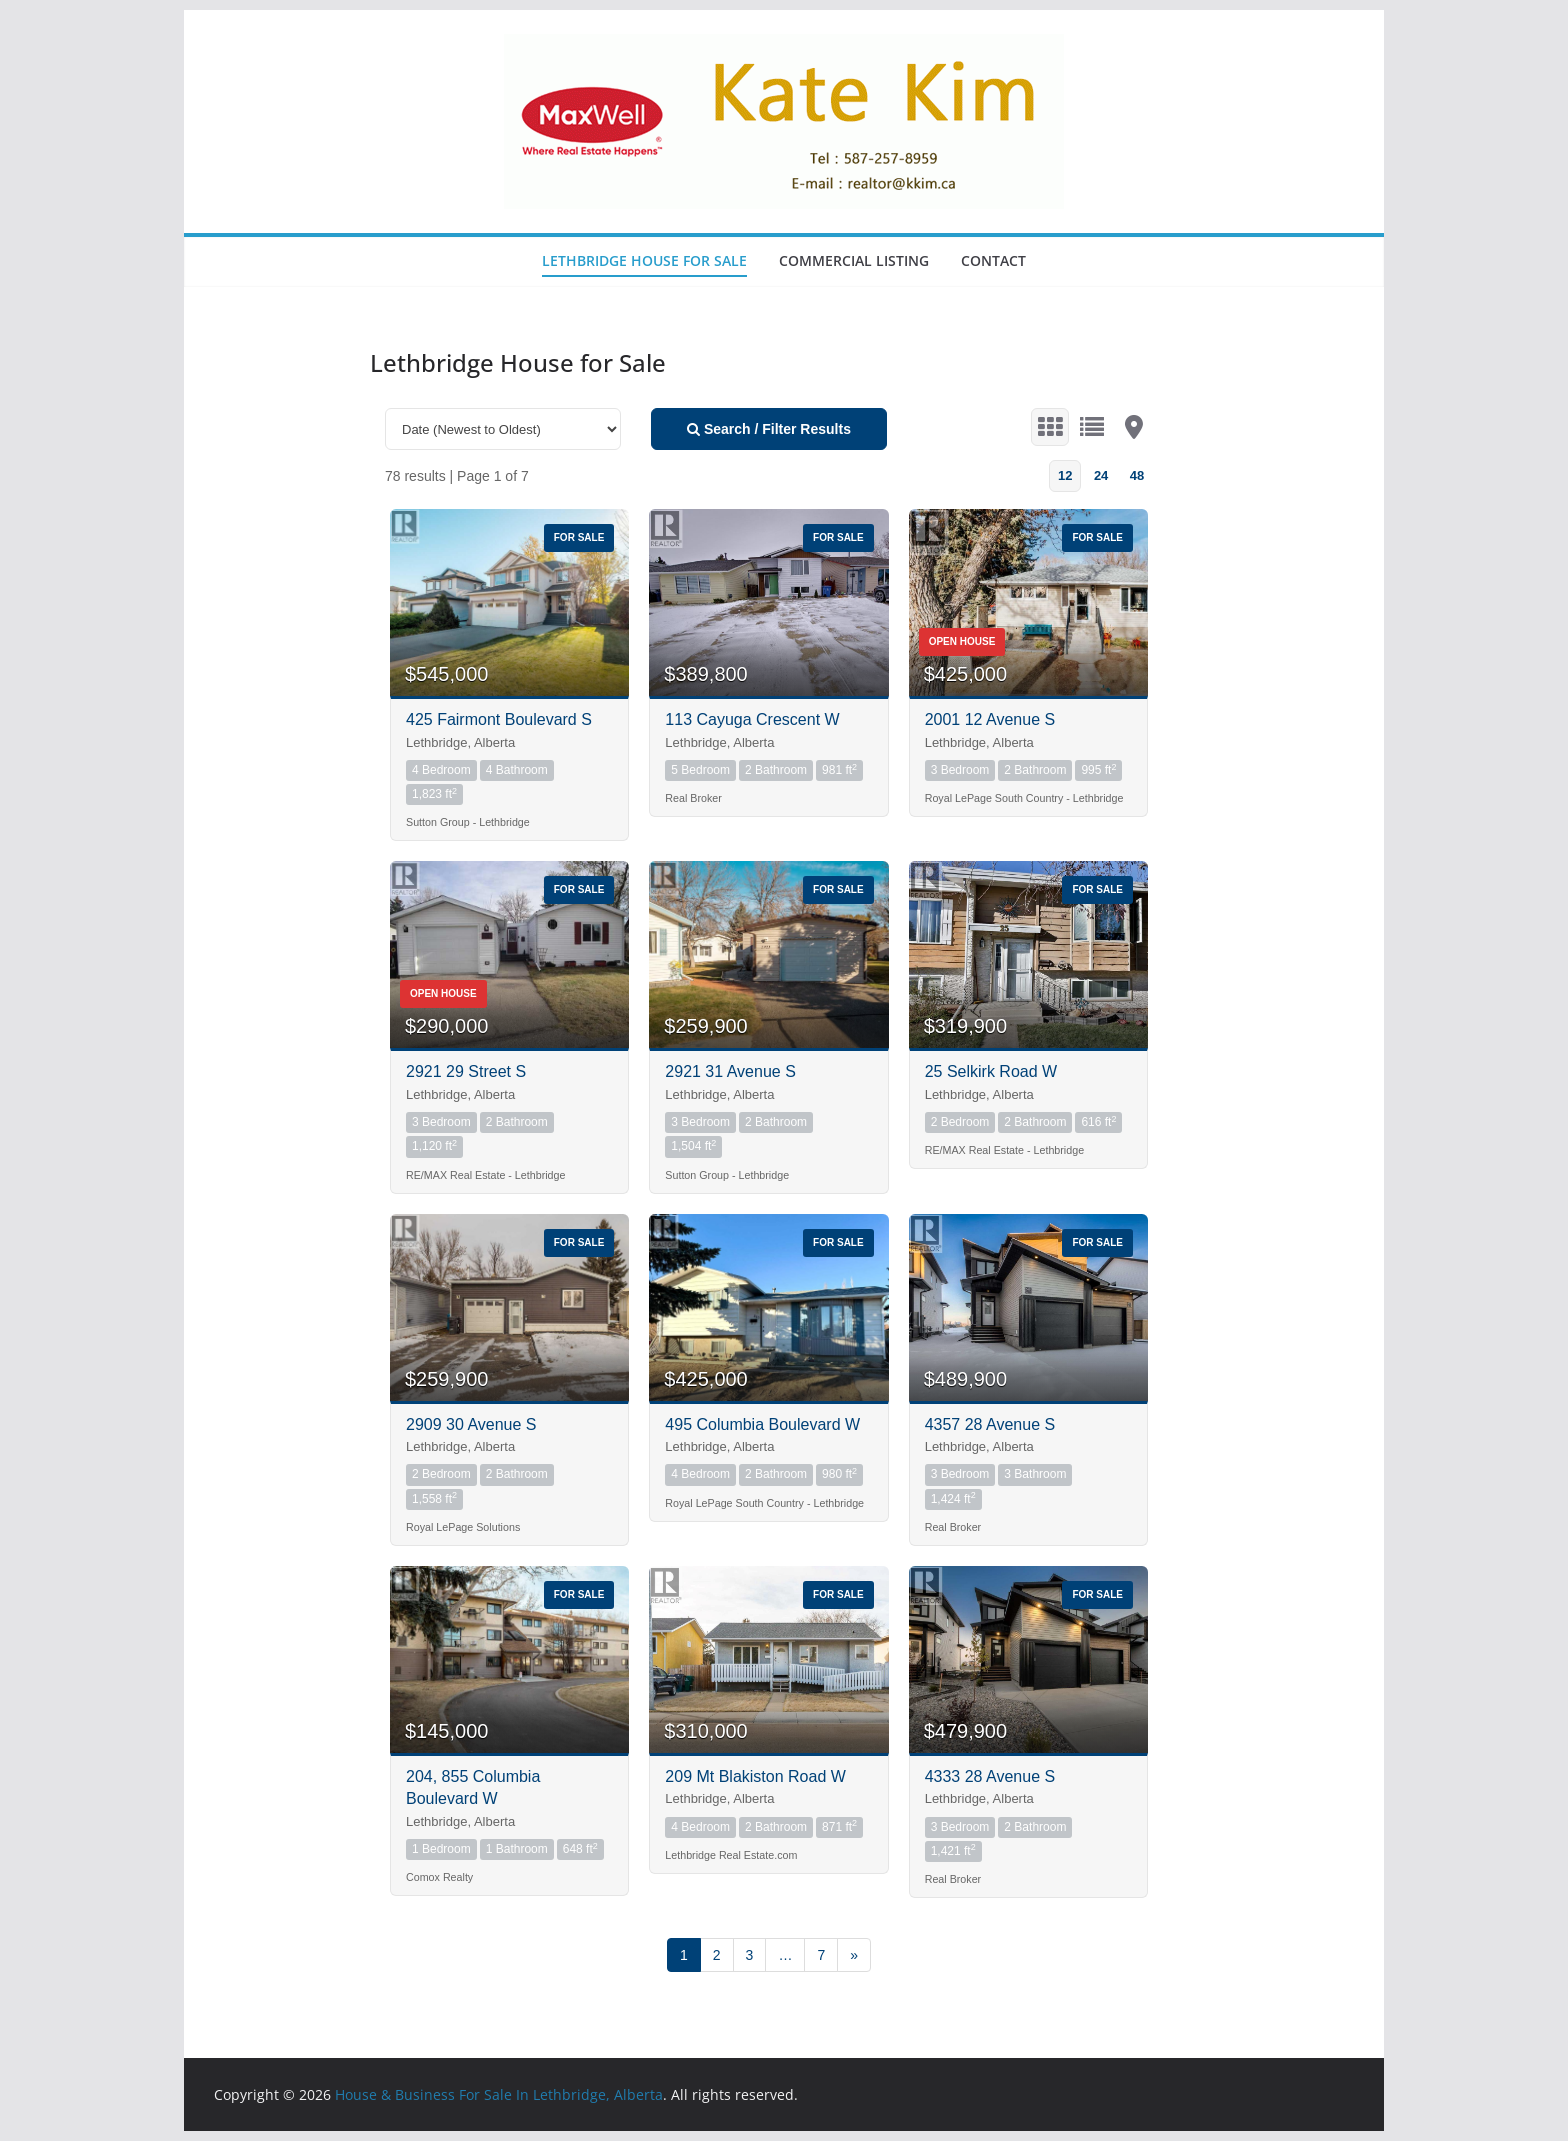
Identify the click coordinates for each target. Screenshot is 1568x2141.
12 (1065, 475)
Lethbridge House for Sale (644, 260)
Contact (993, 260)
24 (1101, 475)
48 (1137, 475)
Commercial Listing (854, 260)
